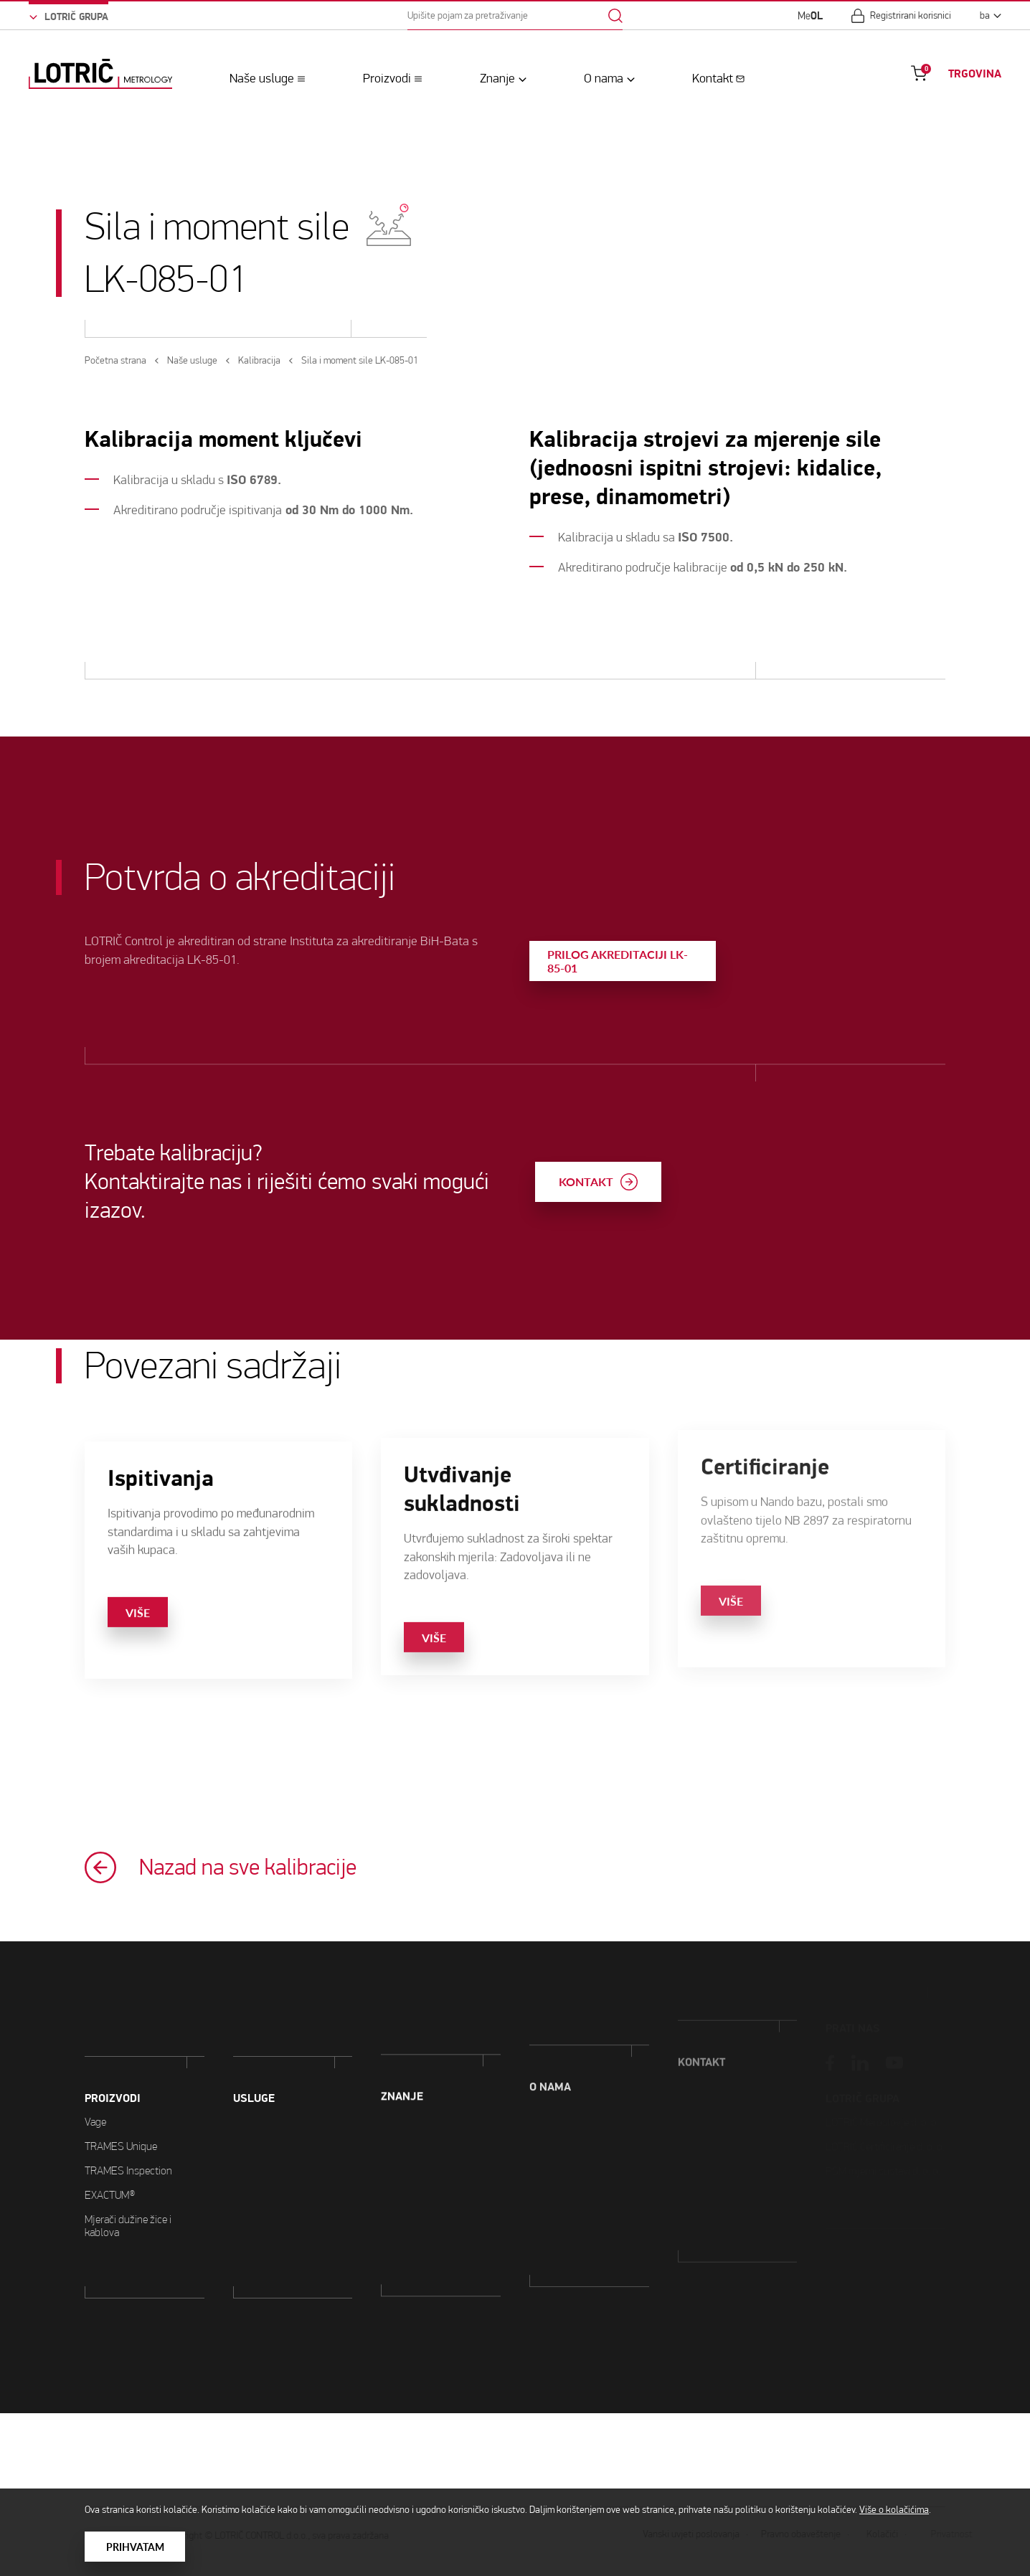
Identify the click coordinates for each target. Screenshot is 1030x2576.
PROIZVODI (113, 2032)
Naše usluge (262, 77)
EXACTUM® (110, 2128)
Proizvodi (387, 77)
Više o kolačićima (894, 2510)
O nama (603, 77)
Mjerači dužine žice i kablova (128, 2159)
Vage (95, 2055)
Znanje (497, 77)
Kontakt (712, 77)
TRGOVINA (974, 74)
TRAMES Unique (121, 2079)
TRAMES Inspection (128, 2104)
